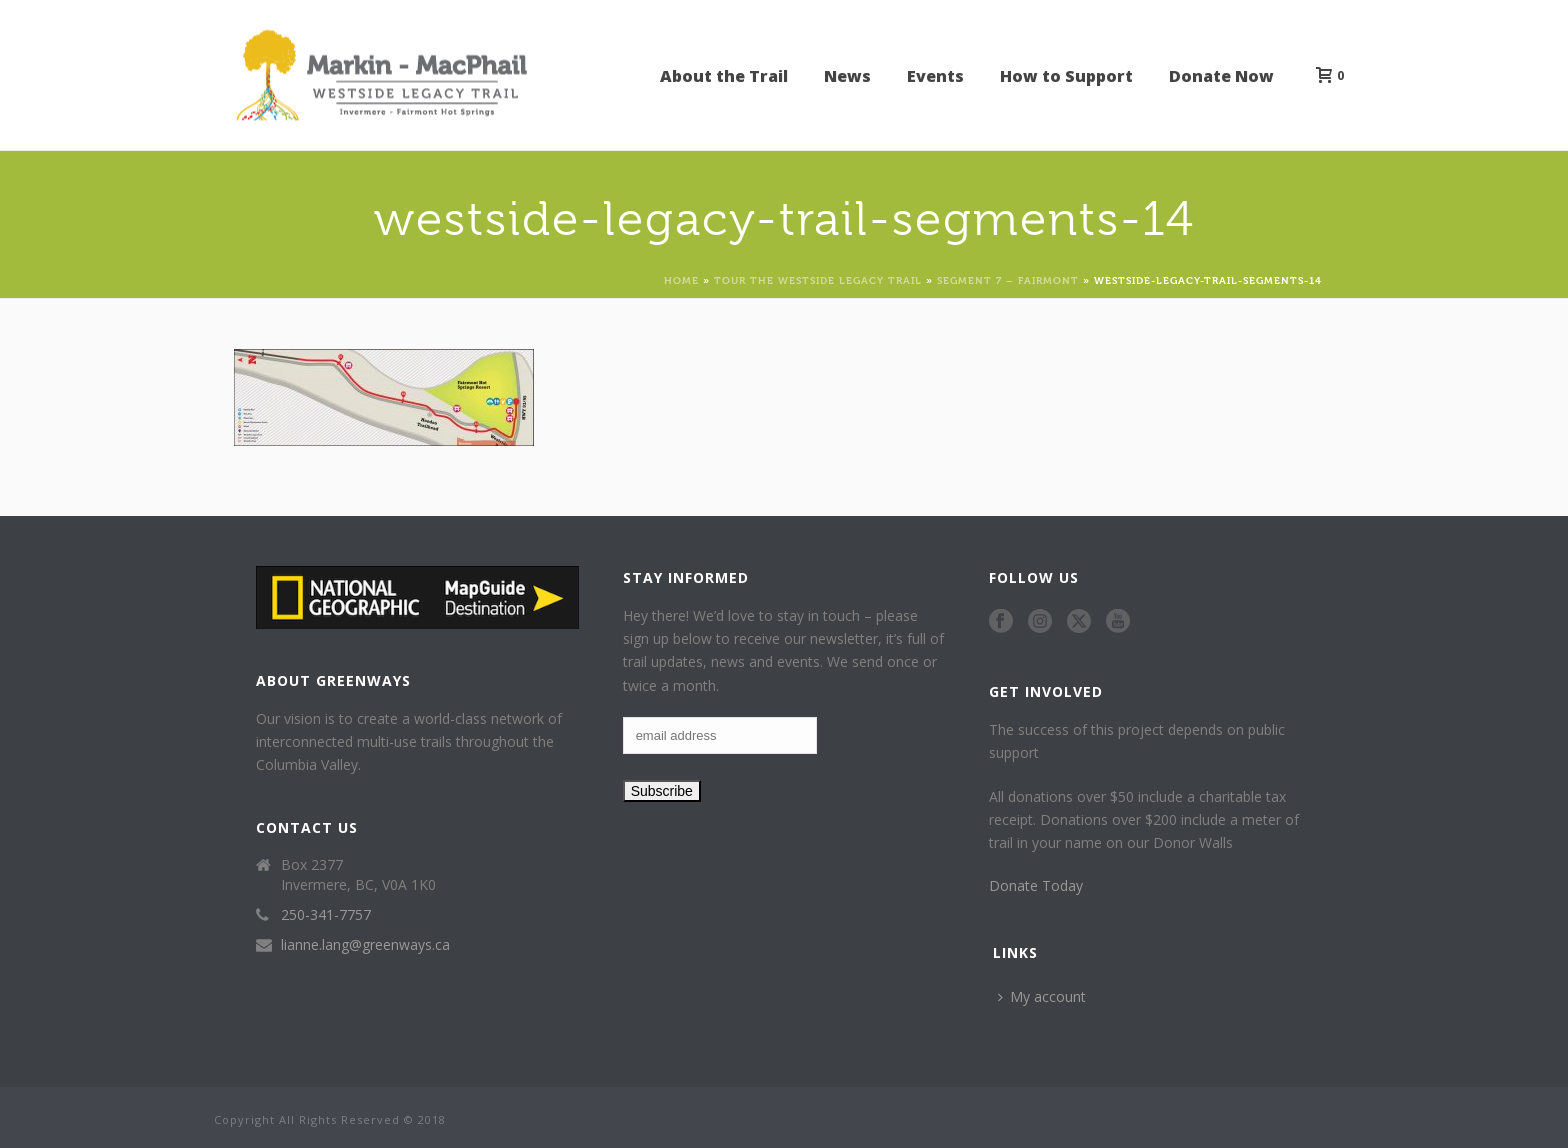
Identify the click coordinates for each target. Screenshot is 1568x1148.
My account (1042, 996)
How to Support (1066, 76)
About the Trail (724, 76)
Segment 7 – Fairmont (1008, 279)
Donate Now (1221, 76)
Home (681, 279)
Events (935, 76)
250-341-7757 (326, 915)
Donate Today (1036, 885)
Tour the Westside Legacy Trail (818, 279)
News (847, 76)
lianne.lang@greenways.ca (365, 945)
